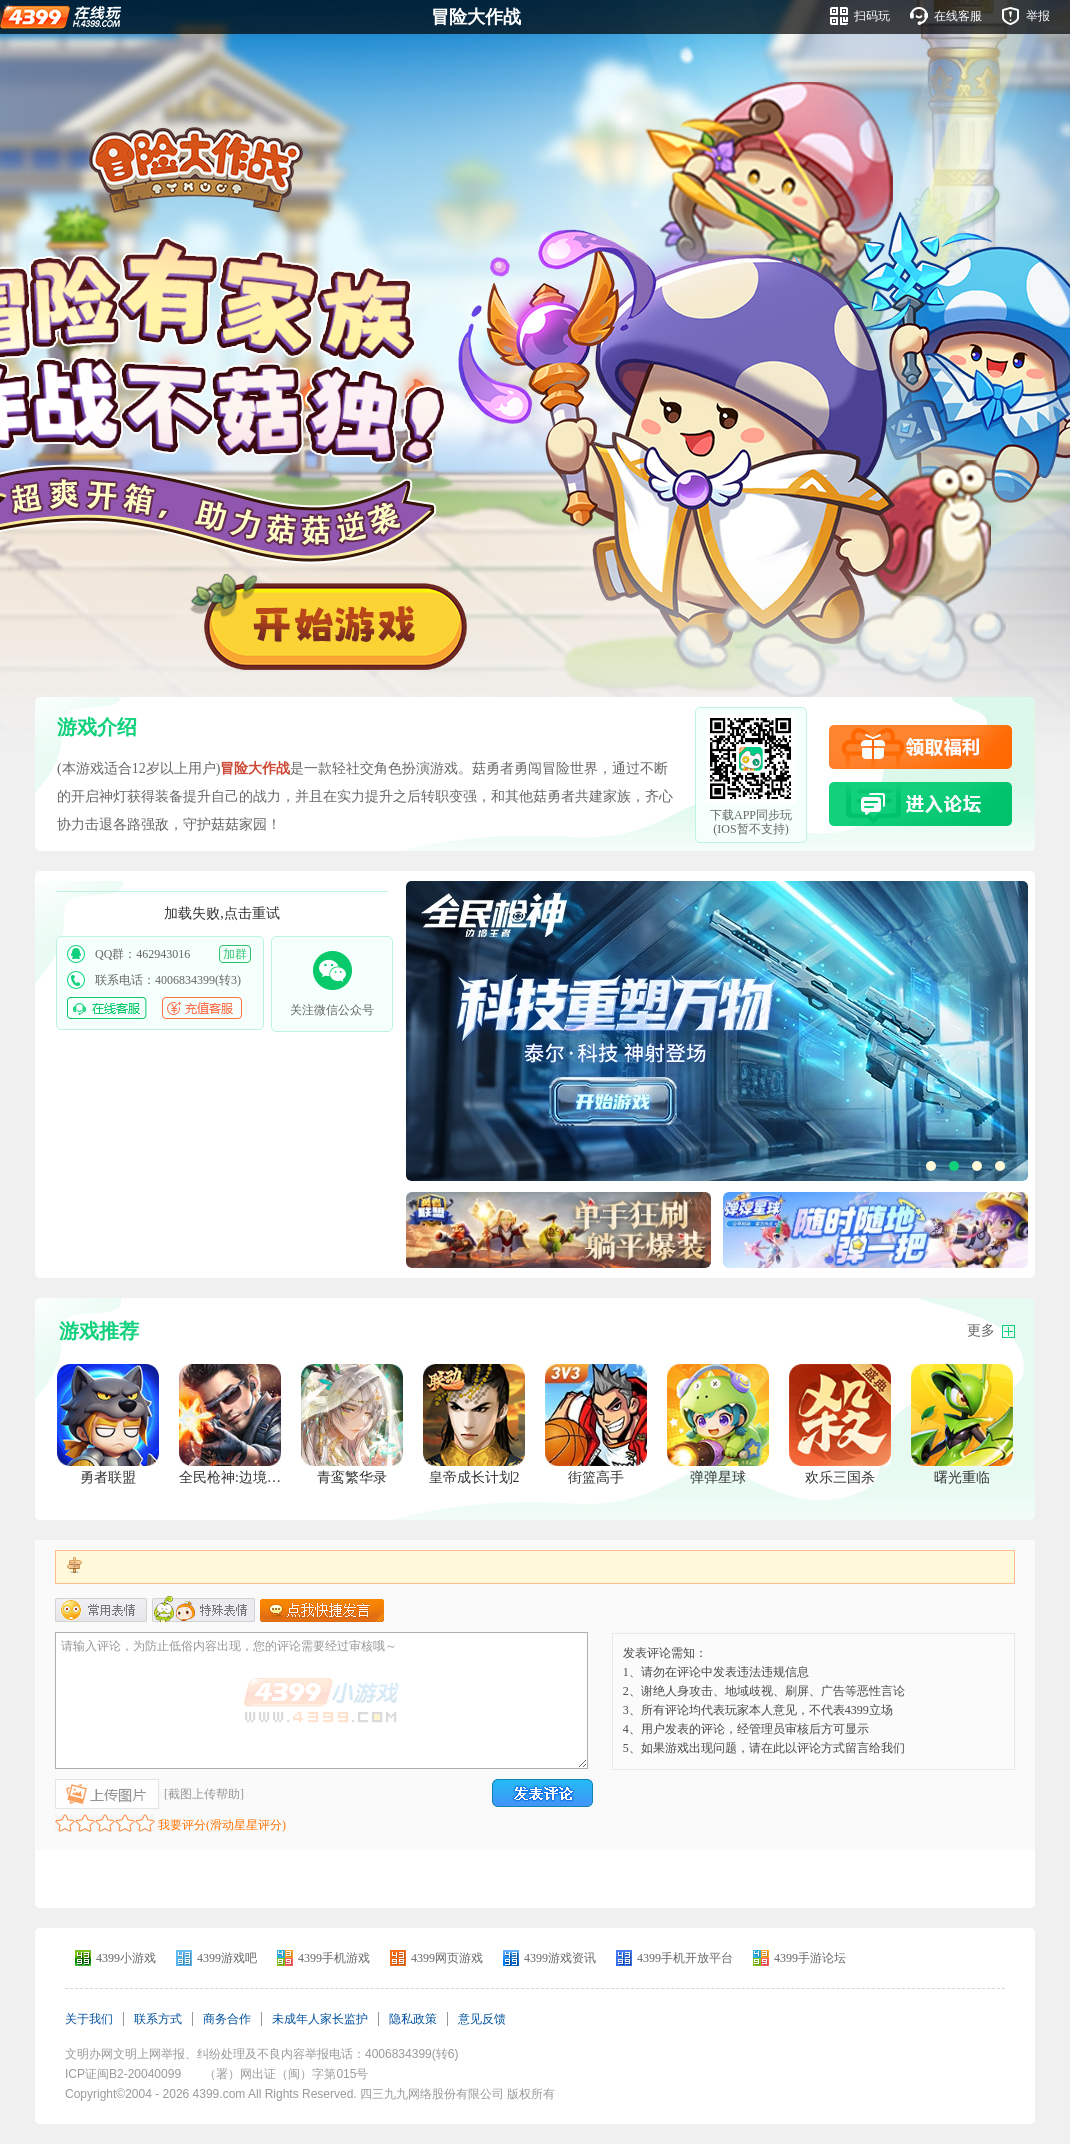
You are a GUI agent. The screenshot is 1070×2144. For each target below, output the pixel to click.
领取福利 (920, 747)
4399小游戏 (126, 1958)
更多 (981, 1330)
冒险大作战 (476, 17)
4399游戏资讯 (560, 1958)
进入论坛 (920, 804)
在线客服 (958, 16)
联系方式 (158, 2019)
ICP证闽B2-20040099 (123, 2074)
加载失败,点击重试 (222, 913)
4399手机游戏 (334, 1958)
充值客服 (202, 1008)
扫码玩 (872, 16)
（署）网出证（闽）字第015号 (286, 2074)
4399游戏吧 (227, 1958)
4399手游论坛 (810, 1958)
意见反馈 (482, 2019)
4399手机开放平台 (685, 1958)
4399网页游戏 (447, 1958)
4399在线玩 (60, 16)
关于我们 (89, 2019)
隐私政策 (413, 2019)
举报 (1038, 16)
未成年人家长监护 (320, 2019)
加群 (235, 954)
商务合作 (227, 2019)
